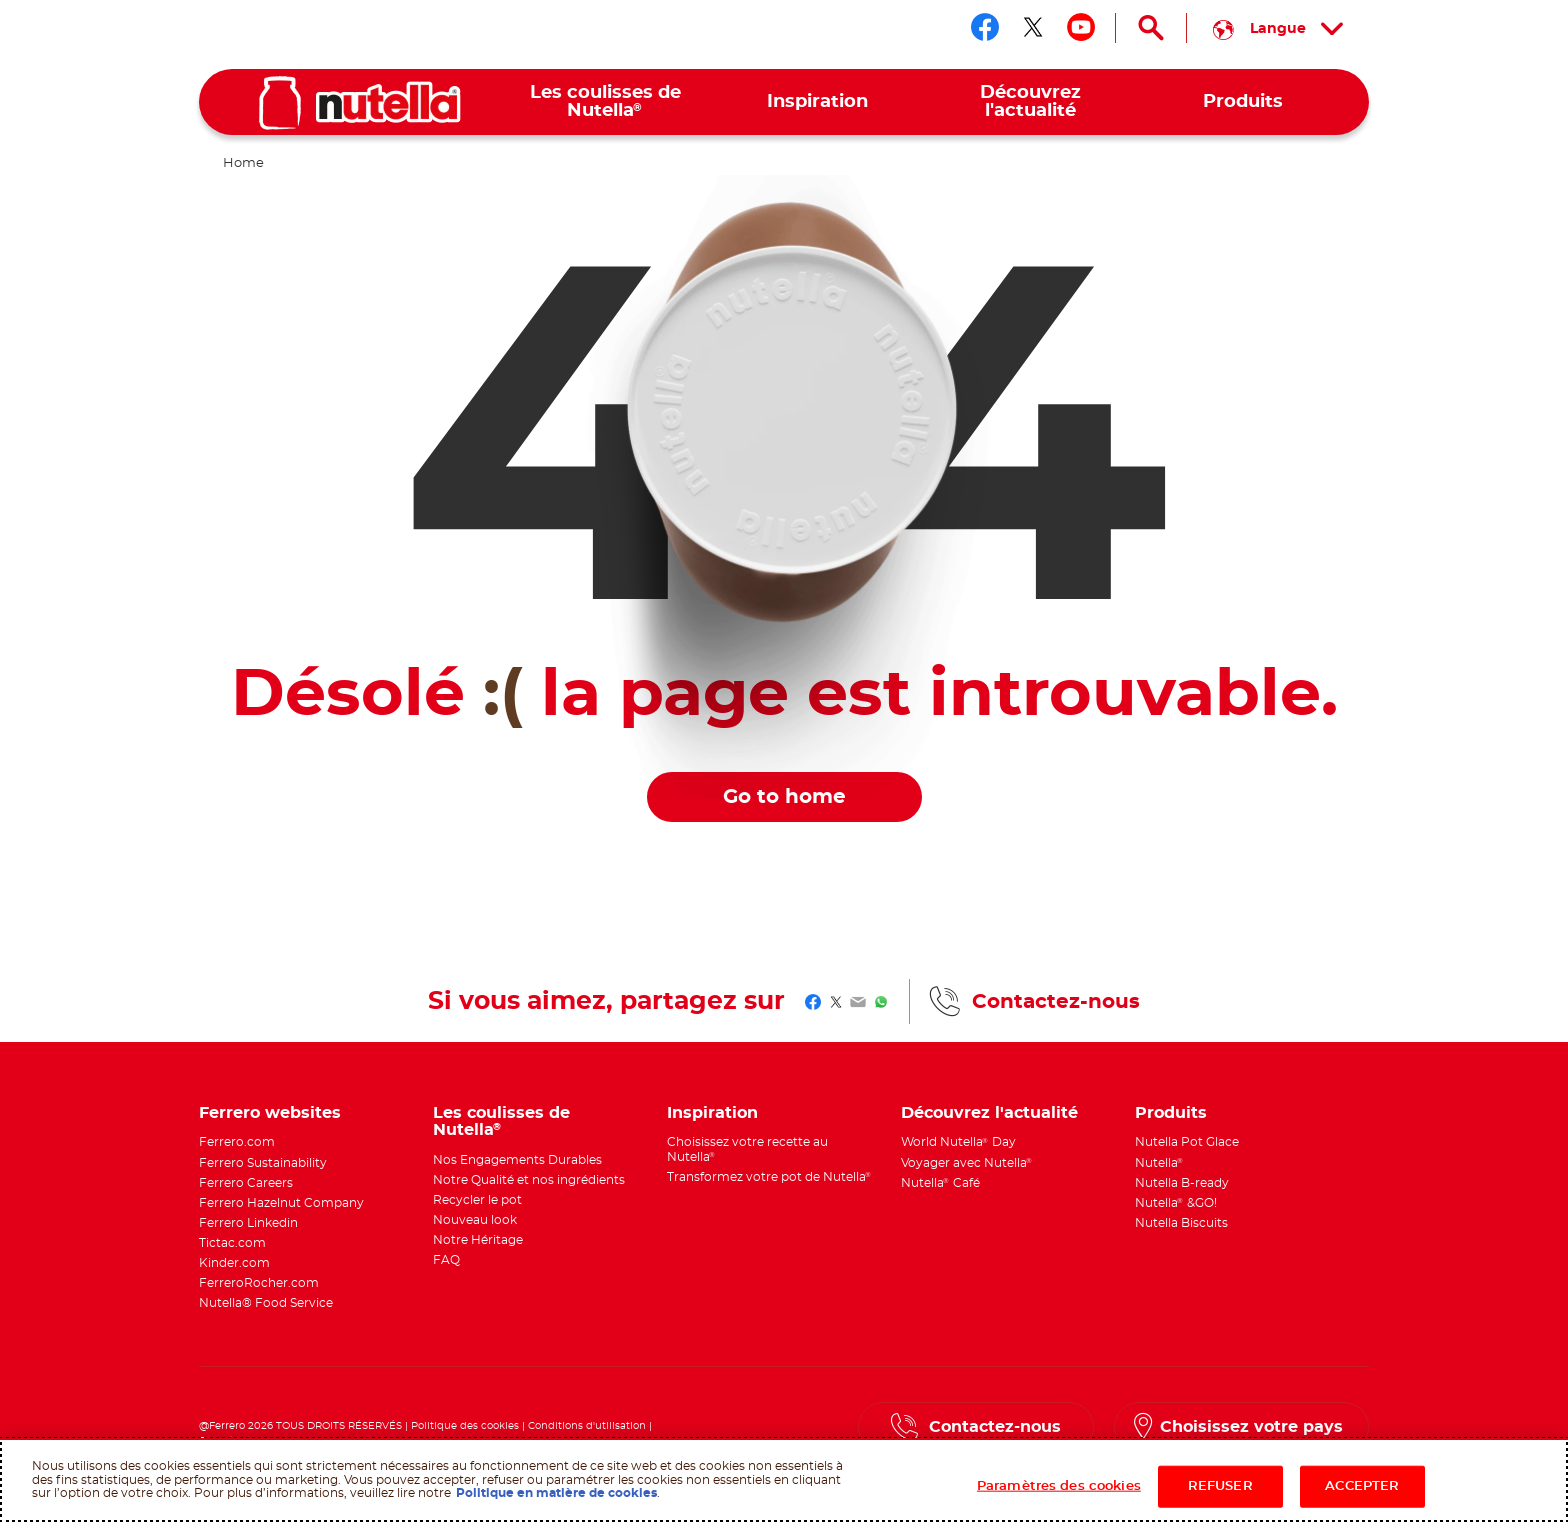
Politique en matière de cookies (556, 1493)
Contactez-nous (1056, 1002)
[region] (784, 1480)
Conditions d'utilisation (587, 1426)
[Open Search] (1151, 28)
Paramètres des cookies (1059, 1486)
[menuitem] (605, 102)
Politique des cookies (465, 1426)
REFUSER (1220, 1486)
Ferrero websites (270, 1113)
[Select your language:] (1278, 28)
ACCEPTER (1362, 1486)
